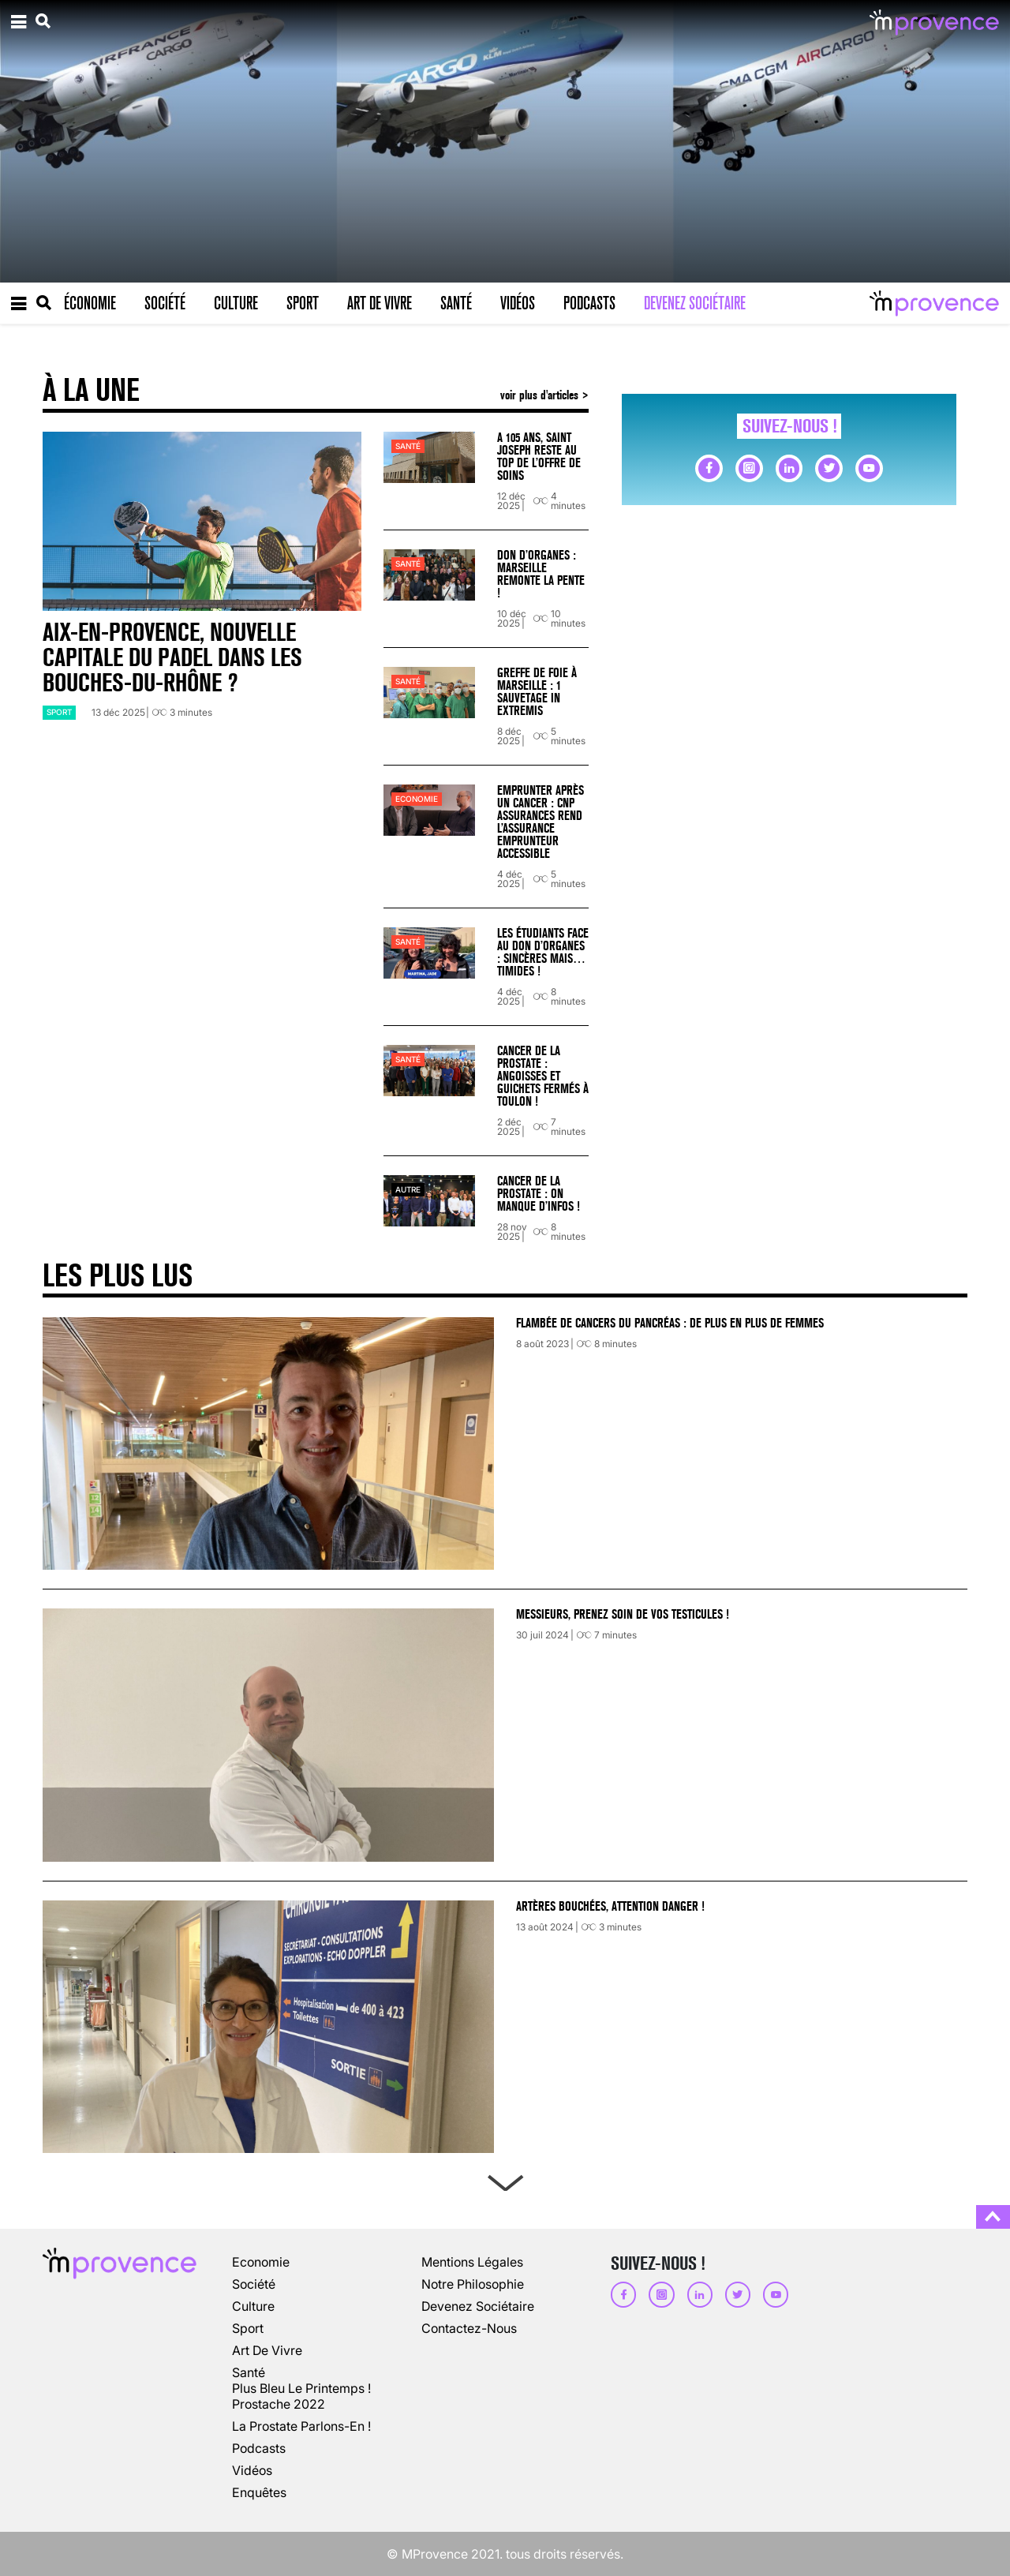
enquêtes (259, 2492)
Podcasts (589, 303)
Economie (416, 799)
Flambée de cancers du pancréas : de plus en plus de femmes (670, 1323)
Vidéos (517, 303)
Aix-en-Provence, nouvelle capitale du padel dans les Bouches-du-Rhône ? (172, 658)
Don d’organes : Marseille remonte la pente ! (541, 574)
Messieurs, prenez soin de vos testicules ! (622, 1614)
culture (253, 2306)
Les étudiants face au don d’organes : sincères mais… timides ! (543, 952)
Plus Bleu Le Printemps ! (301, 2388)
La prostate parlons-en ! (301, 2426)
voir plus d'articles (541, 395)
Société (164, 303)
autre (408, 1189)
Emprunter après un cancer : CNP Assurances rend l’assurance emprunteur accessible (540, 822)
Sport (302, 303)
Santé (456, 303)
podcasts (259, 2448)
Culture (236, 303)
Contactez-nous (469, 2328)
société (253, 2284)
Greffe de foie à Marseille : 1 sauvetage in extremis (537, 691)
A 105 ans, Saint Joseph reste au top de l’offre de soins (539, 456)
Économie (90, 303)
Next (505, 2179)
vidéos (252, 2470)
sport (59, 712)
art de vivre (267, 2350)
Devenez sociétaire (695, 303)
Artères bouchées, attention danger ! (610, 1906)
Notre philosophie (472, 2284)
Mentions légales (472, 2262)
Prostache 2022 (278, 2404)
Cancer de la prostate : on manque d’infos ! (538, 1194)
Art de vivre (379, 303)
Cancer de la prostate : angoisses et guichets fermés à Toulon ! (543, 1076)
